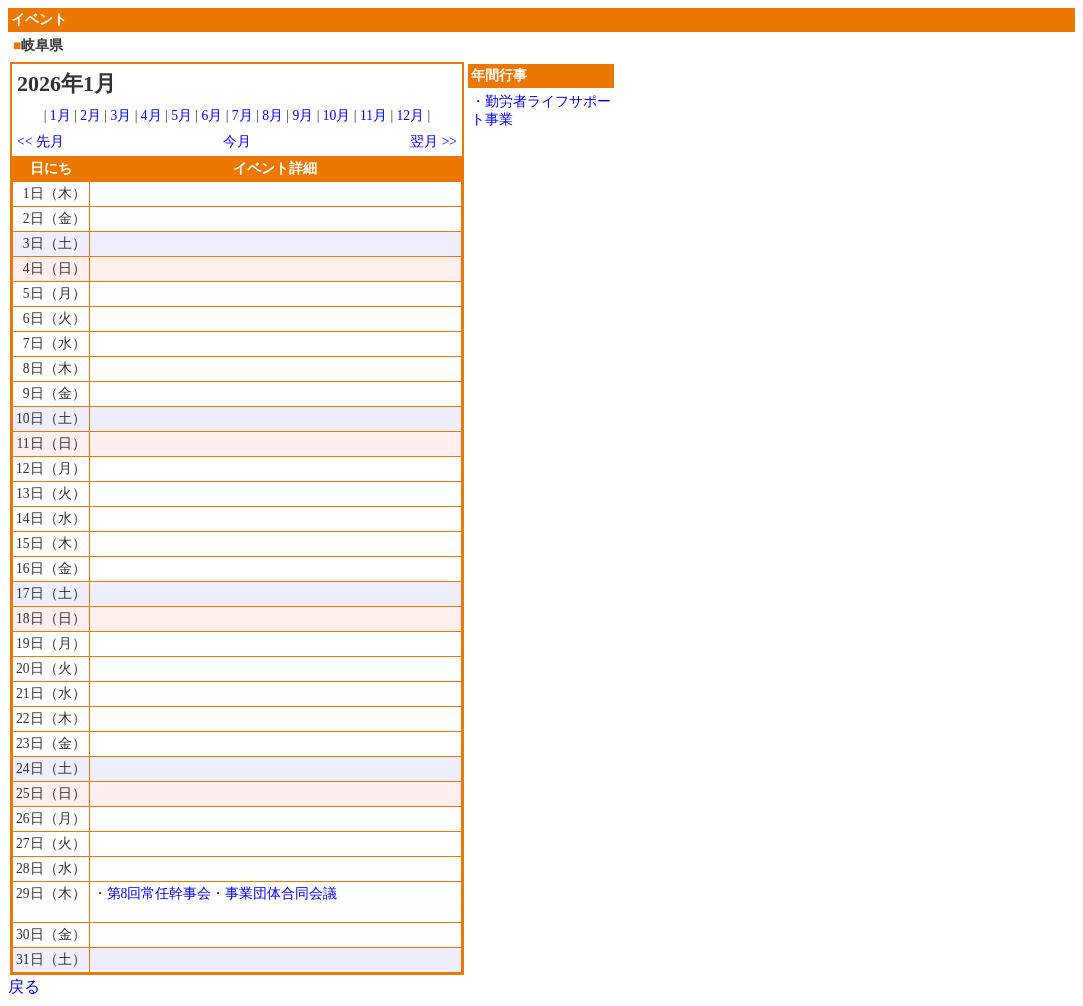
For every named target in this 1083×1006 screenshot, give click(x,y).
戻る (24, 986)
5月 (181, 115)
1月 (60, 115)
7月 (242, 115)
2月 (90, 115)
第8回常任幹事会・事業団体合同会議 (222, 893)
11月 (373, 115)
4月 (151, 115)
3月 (121, 115)
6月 (211, 115)
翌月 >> (433, 141)
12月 (411, 115)
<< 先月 (40, 141)
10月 (337, 115)
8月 (272, 115)
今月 (237, 141)
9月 (302, 115)
